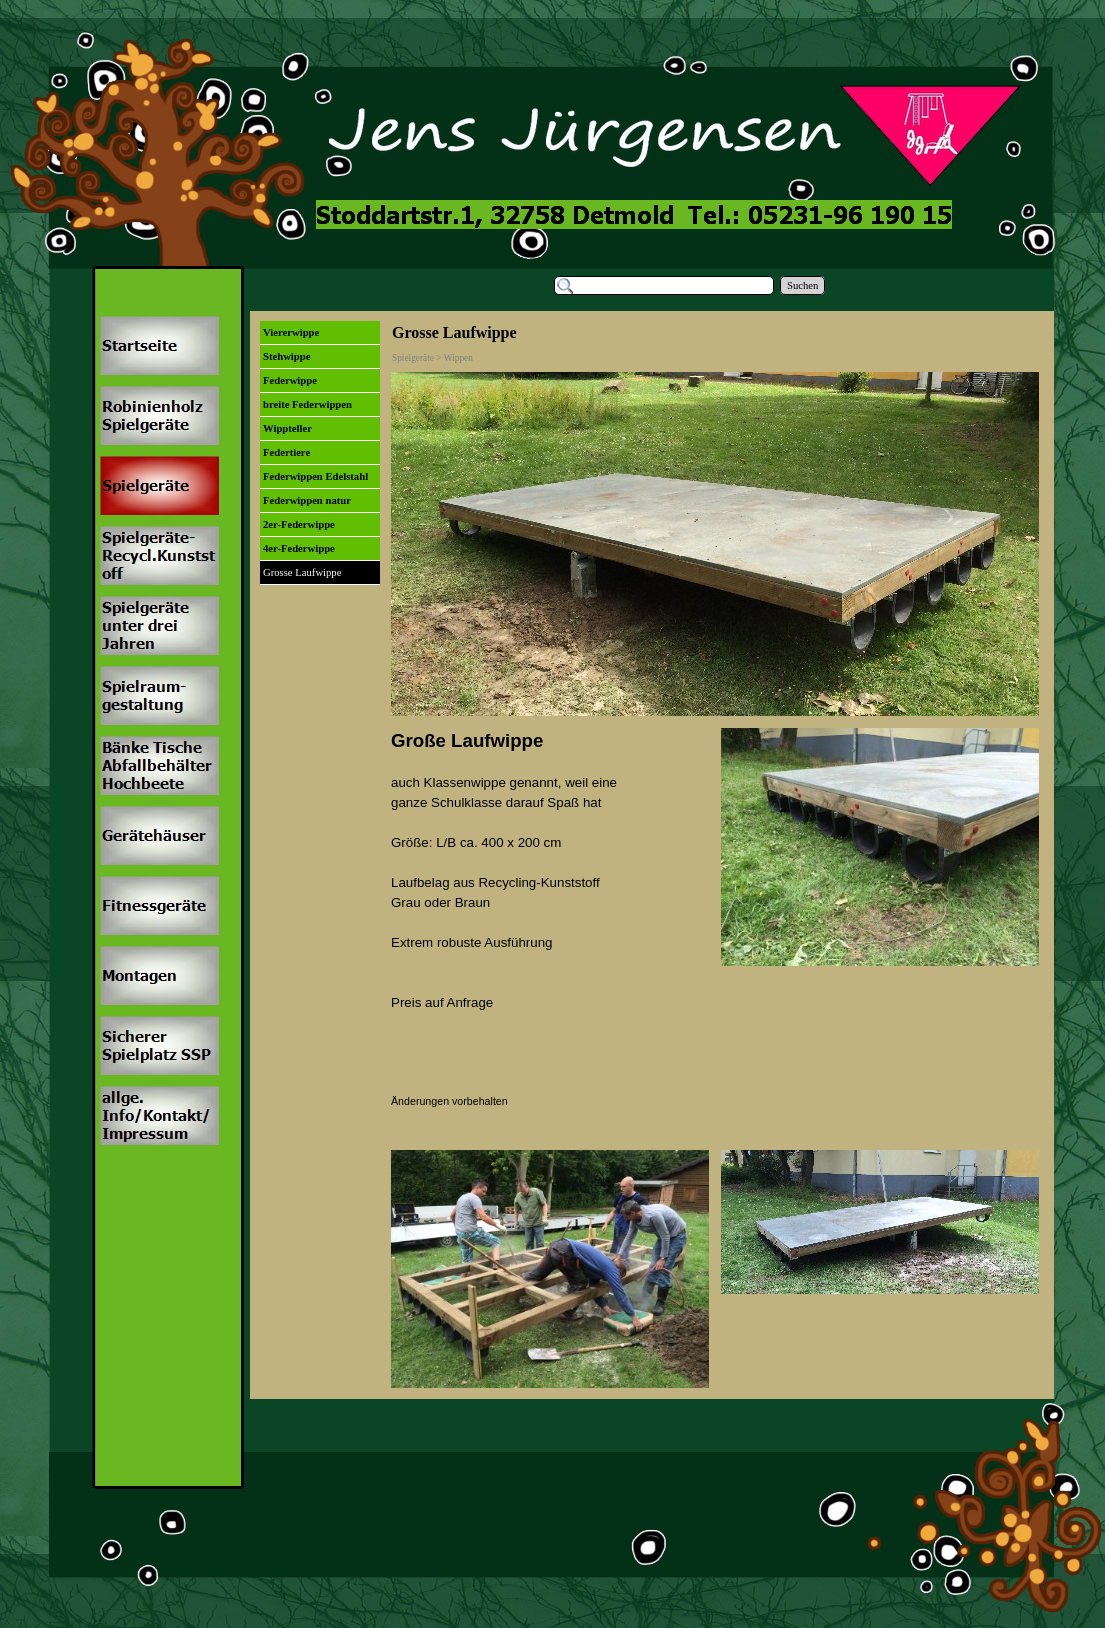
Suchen (802, 285)
